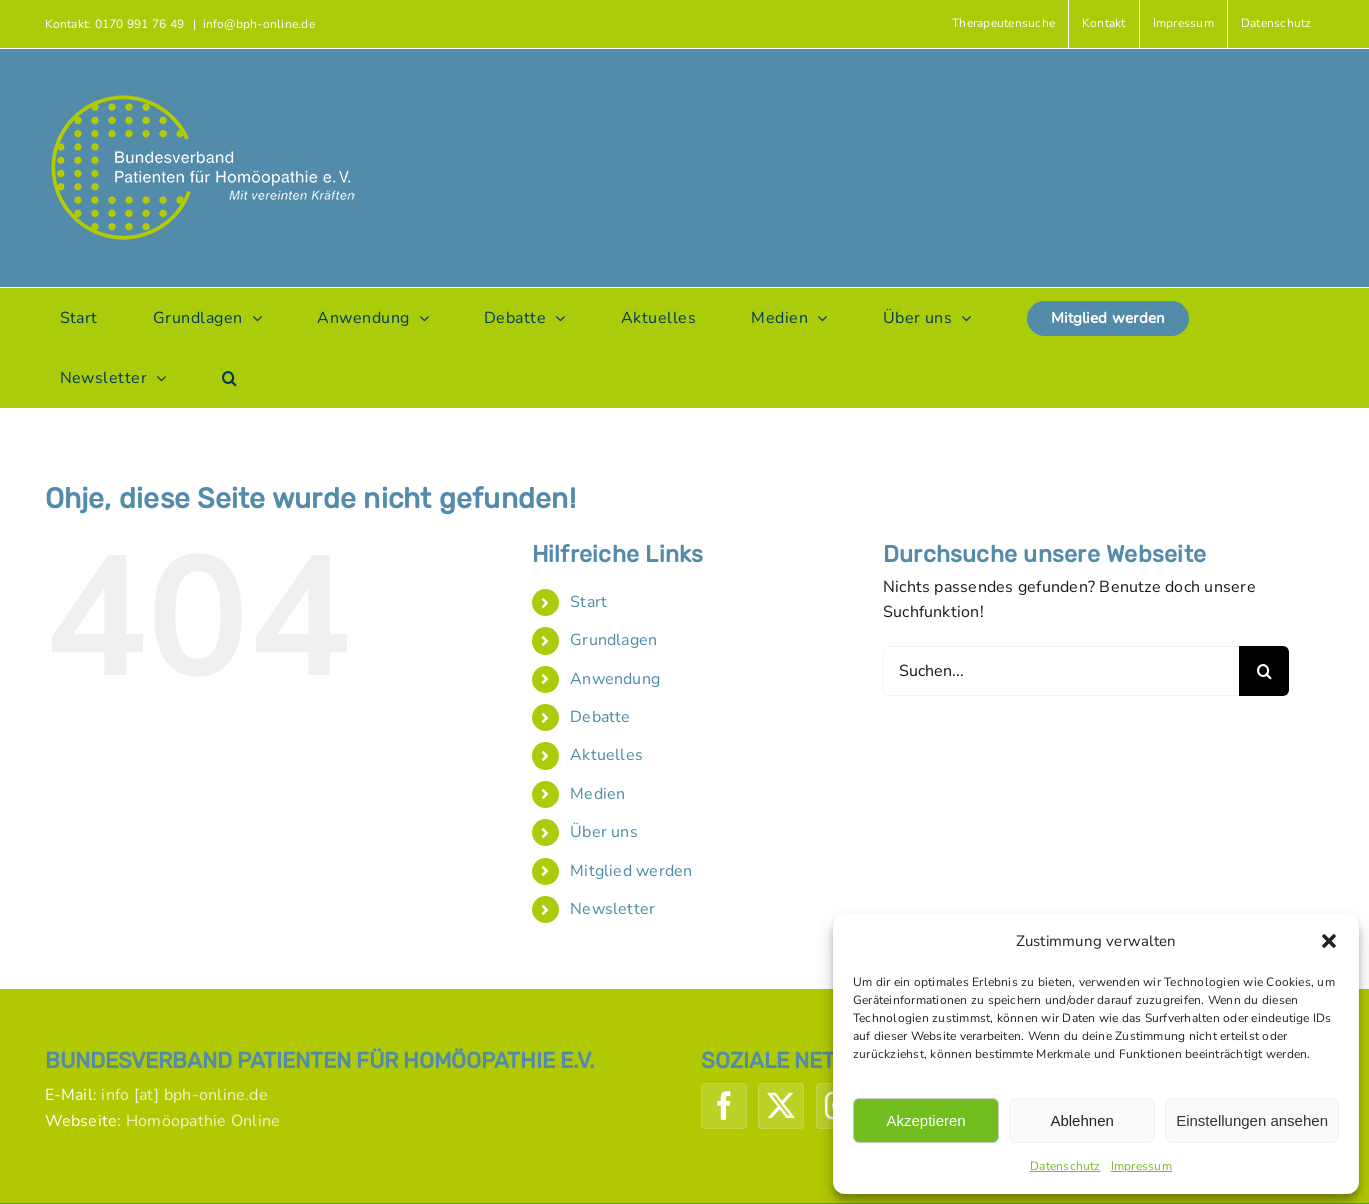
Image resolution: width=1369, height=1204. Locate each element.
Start (588, 602)
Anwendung (615, 679)
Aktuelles (606, 755)
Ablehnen (1081, 1120)
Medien (597, 794)
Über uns (604, 832)
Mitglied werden (631, 871)
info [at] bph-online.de (184, 1095)
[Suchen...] (1061, 671)
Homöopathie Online (203, 1121)
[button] (1329, 941)
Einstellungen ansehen (1252, 1120)
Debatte (600, 717)
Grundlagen (613, 640)
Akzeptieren (925, 1120)
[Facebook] (724, 1106)
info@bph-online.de (259, 24)
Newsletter (612, 909)
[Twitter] (781, 1106)
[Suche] (1264, 671)
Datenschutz (1065, 1166)
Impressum (1141, 1166)
